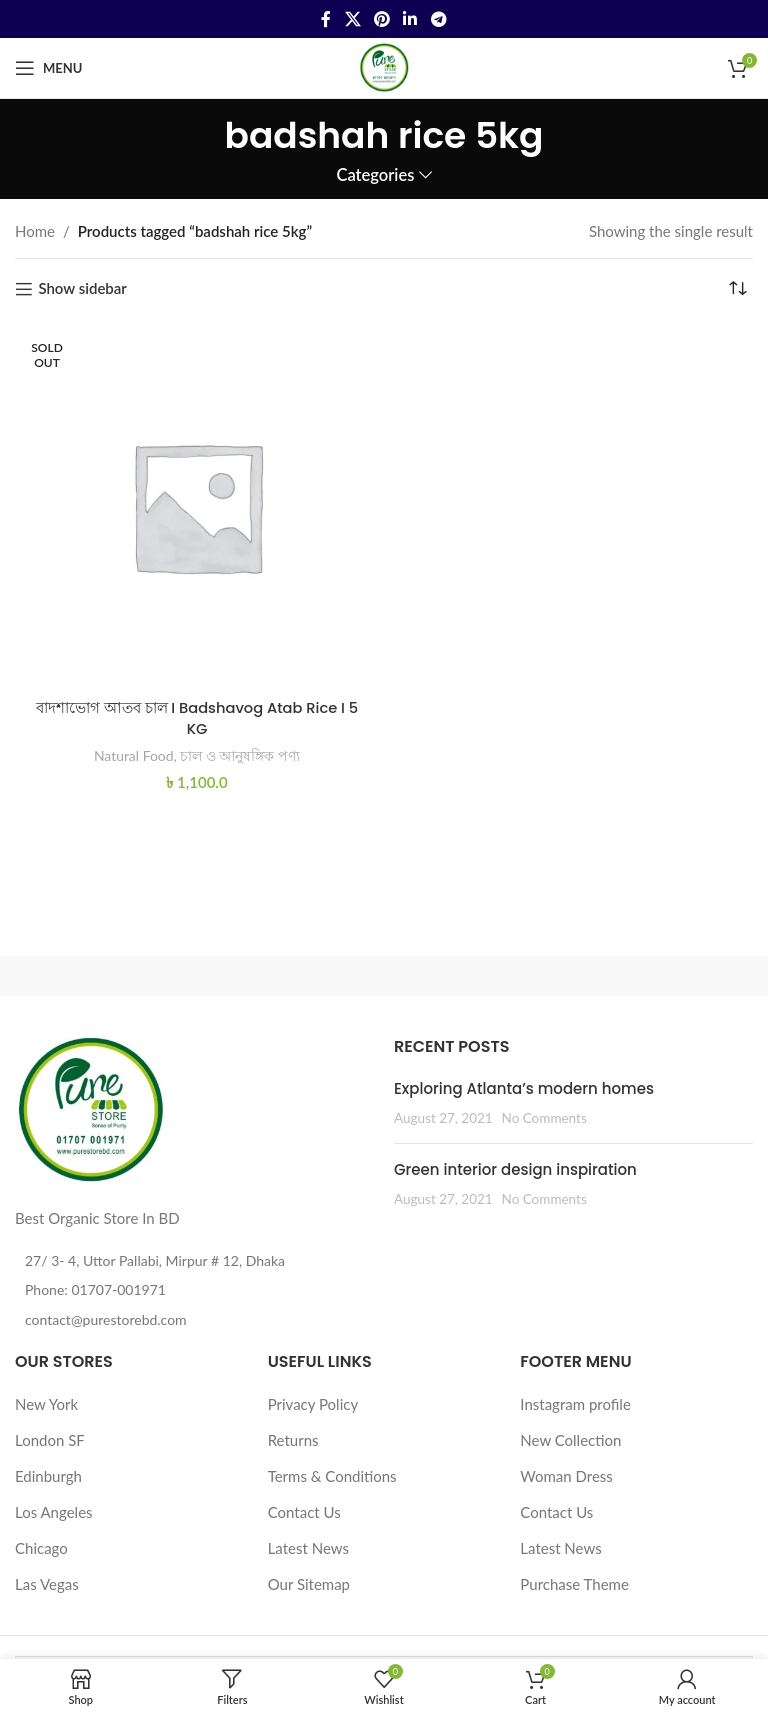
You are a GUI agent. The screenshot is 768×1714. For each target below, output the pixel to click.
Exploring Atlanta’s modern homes (524, 1088)
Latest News (308, 1548)
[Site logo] (384, 66)
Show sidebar (82, 289)
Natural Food (133, 754)
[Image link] (90, 1109)
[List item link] (194, 1290)
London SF (50, 1440)
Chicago (41, 1548)
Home (35, 231)
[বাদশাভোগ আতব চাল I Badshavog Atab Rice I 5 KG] (197, 506)
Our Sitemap (309, 1584)
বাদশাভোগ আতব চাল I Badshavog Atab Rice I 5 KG (197, 718)
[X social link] (352, 19)
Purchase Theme (574, 1584)
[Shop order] (738, 289)
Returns (293, 1440)
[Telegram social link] (438, 19)
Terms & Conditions (332, 1476)
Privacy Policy (313, 1404)
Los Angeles (54, 1512)
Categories (375, 175)
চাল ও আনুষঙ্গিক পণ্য (241, 754)
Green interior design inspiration (515, 1169)
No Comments (544, 1118)
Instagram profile (575, 1404)
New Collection (570, 1440)
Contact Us (304, 1512)
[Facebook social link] (326, 19)
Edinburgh (48, 1476)
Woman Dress (566, 1476)
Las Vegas (47, 1584)
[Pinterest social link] (381, 19)
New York (46, 1404)
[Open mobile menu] (48, 68)
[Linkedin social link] (410, 19)
